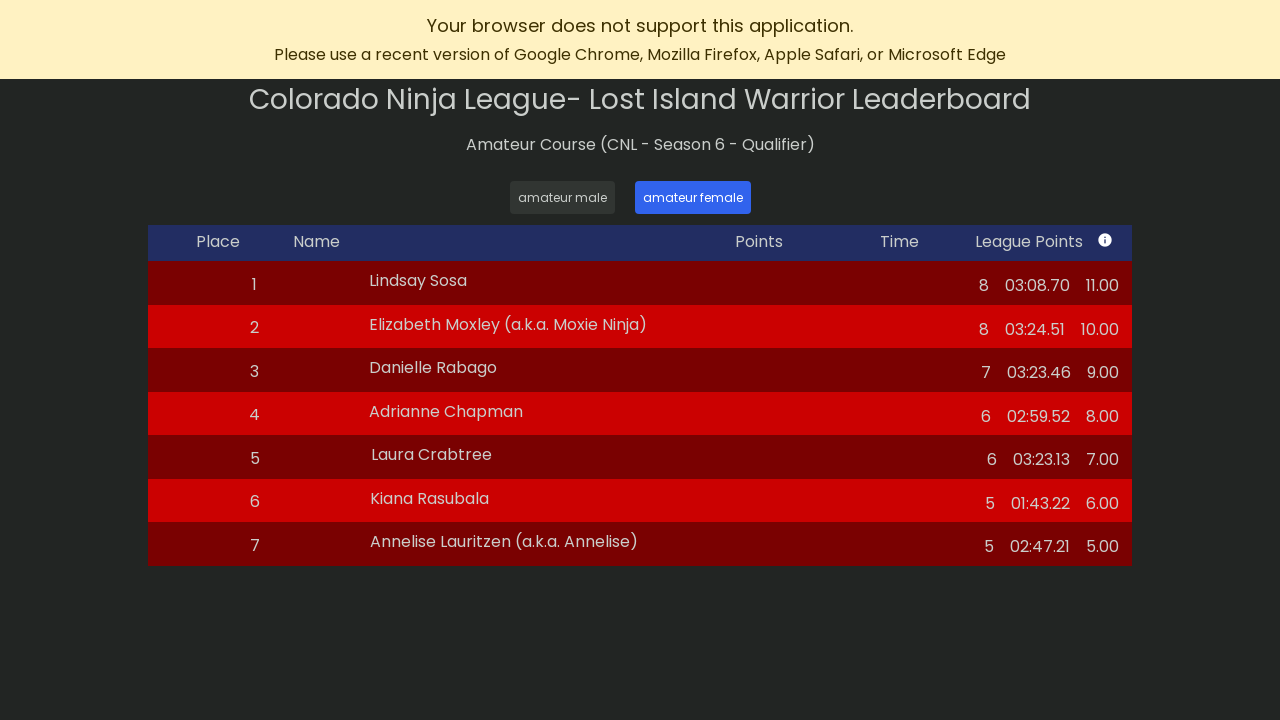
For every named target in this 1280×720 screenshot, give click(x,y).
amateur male (562, 197)
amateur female (693, 197)
